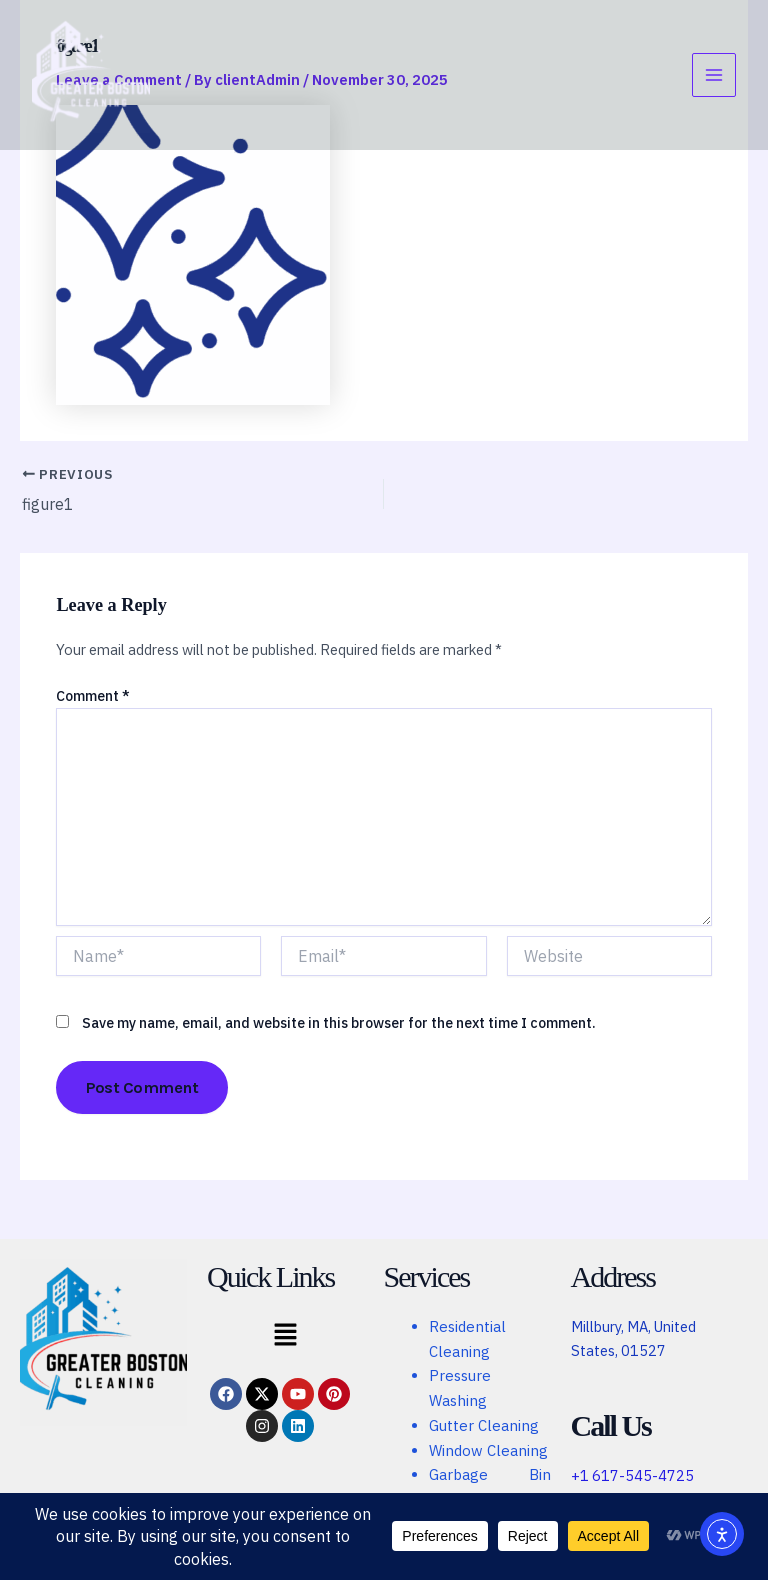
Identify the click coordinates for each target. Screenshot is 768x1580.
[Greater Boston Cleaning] (92, 75)
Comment (93, 695)
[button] (285, 1336)
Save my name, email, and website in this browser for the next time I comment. (339, 1023)
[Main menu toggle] (714, 76)
